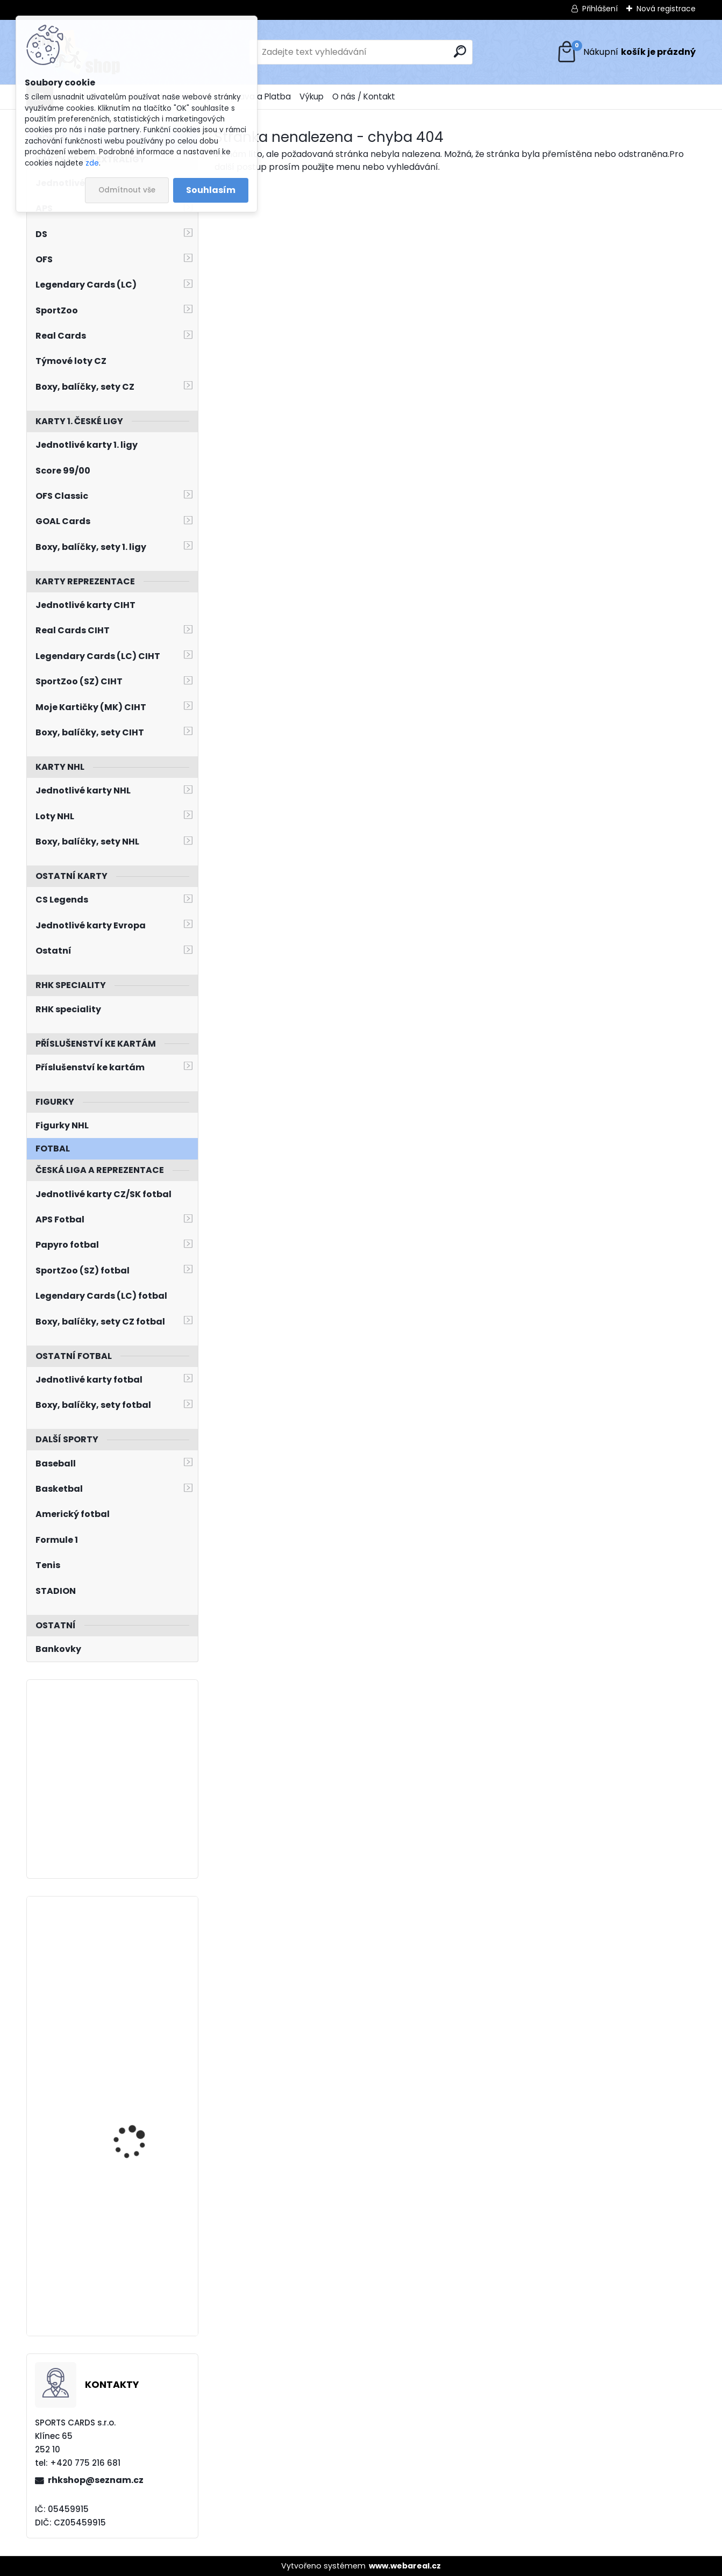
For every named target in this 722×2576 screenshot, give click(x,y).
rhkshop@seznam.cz (96, 2480)
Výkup (311, 96)
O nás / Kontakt (363, 96)
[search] (460, 51)
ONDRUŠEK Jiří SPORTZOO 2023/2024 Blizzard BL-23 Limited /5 (142, 2245)
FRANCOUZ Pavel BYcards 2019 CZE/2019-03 (142, 1958)
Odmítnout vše (126, 190)
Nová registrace (666, 8)
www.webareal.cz (405, 2565)
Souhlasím (210, 190)
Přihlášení (600, 8)
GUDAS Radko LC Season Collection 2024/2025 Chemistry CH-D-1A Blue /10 (143, 2102)
